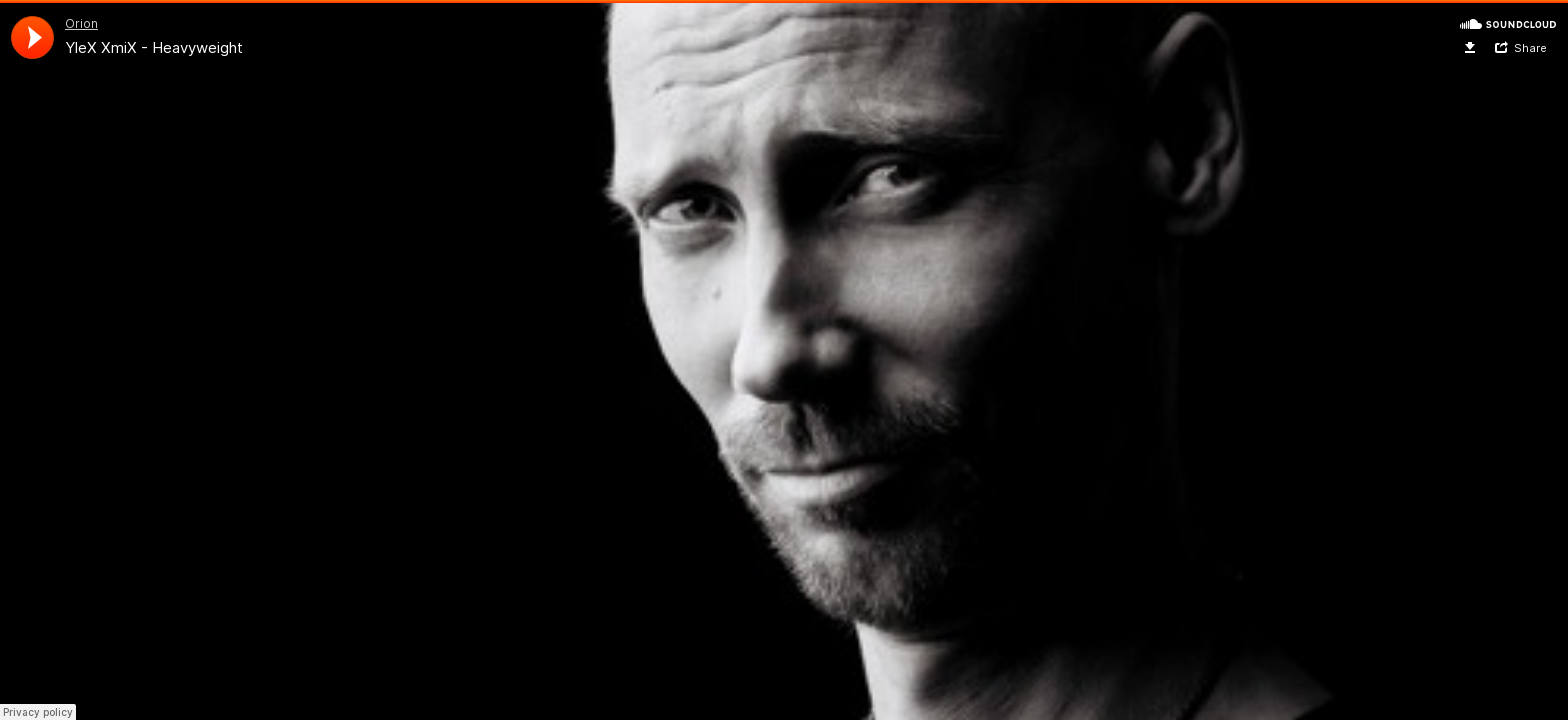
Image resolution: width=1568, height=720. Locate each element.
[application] (32, 37)
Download (1470, 48)
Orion (81, 23)
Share (1530, 48)
